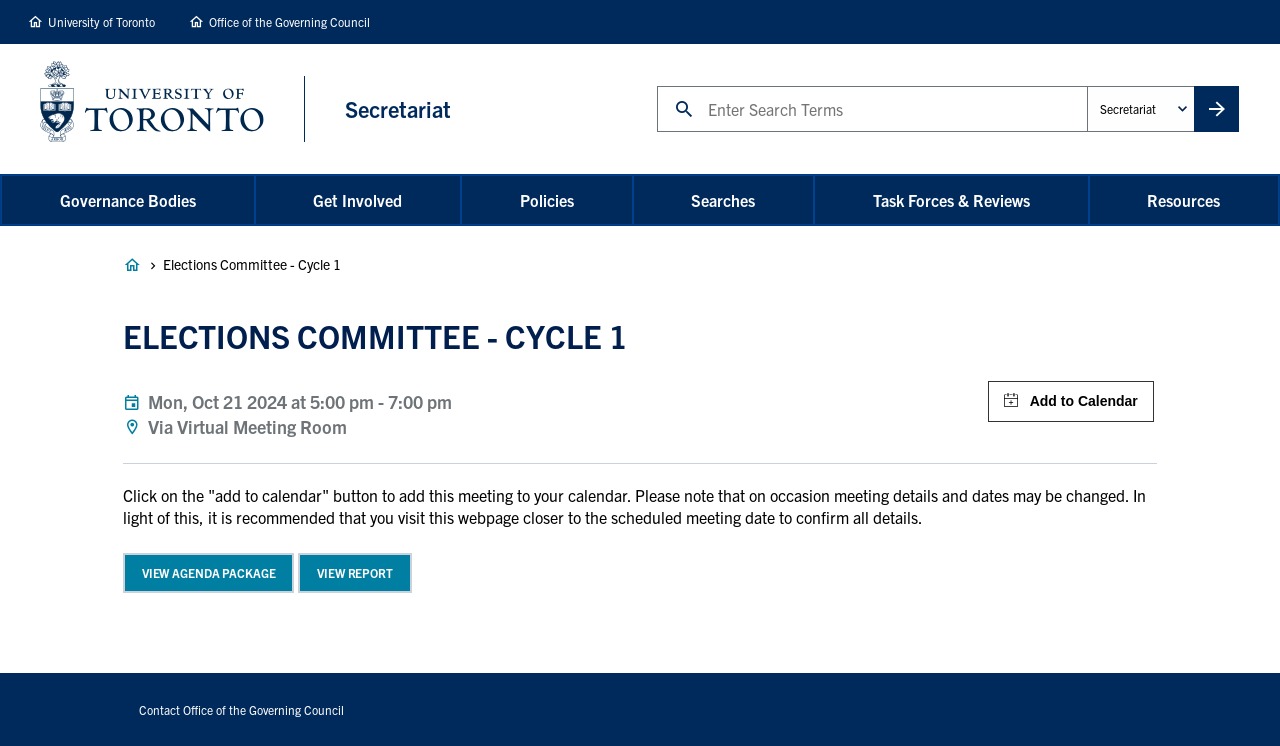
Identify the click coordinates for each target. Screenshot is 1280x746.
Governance (132, 265)
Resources (1183, 200)
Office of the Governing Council (289, 21)
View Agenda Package (209, 572)
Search (656, 85)
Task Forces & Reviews (951, 200)
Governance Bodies (128, 200)
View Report (355, 572)
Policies (547, 200)
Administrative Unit (1086, 85)
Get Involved (357, 200)
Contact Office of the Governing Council (241, 709)
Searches (723, 200)
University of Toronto (101, 21)
